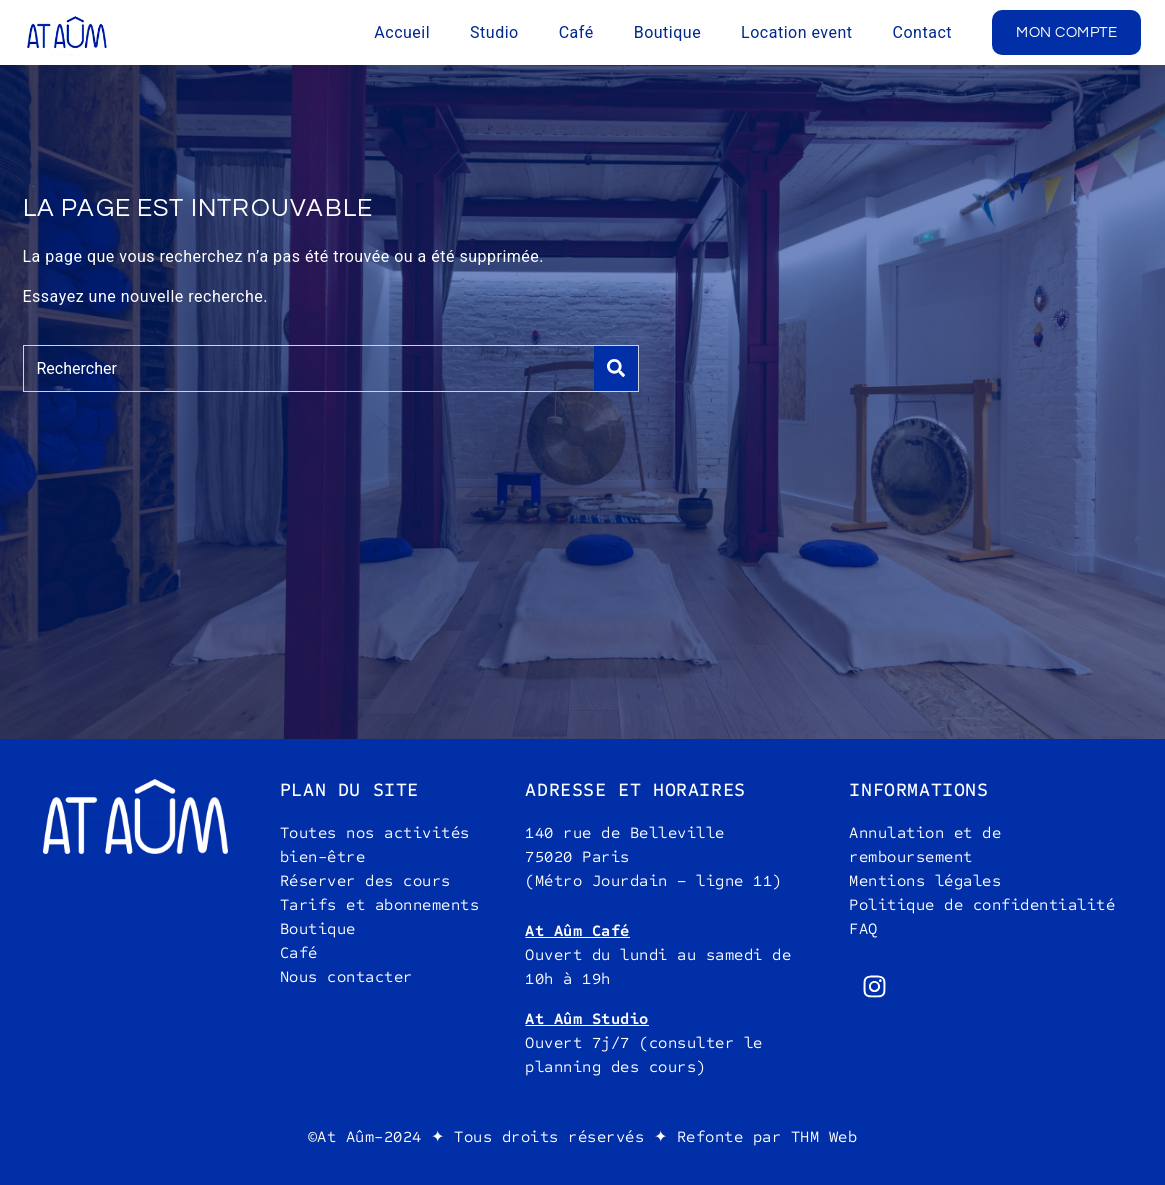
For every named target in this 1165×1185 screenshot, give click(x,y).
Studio (494, 32)
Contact (922, 32)
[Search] (616, 368)
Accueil (402, 32)
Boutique (667, 32)
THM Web (824, 1136)
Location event (796, 32)
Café (576, 32)
